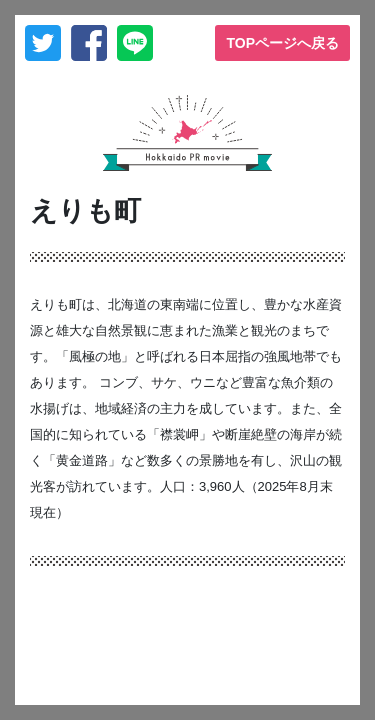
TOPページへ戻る (282, 43)
